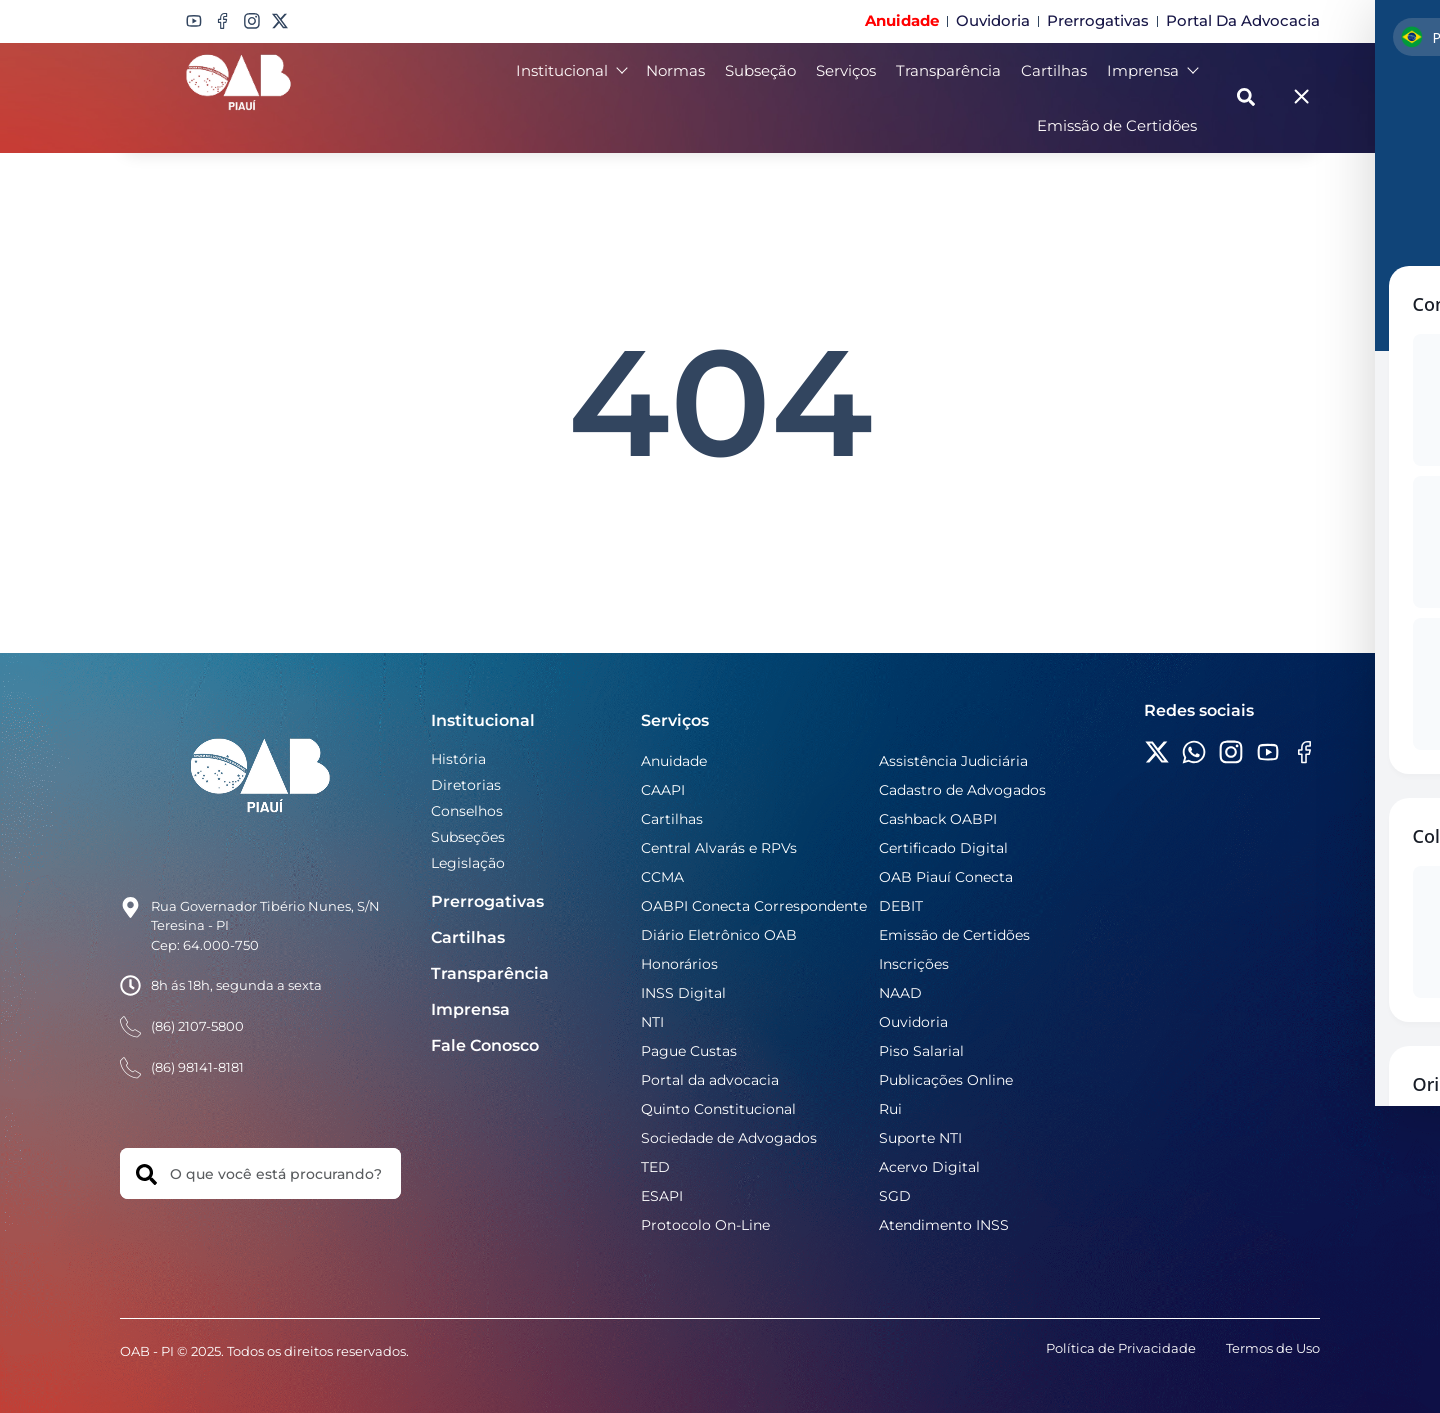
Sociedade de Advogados (729, 1138)
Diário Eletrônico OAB (719, 935)
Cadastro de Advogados (962, 790)
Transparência (948, 70)
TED (655, 1167)
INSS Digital (683, 993)
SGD (895, 1196)
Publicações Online (946, 1080)
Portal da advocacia (710, 1080)
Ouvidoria (913, 1022)
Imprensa (1152, 70)
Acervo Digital (929, 1167)
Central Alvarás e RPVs (719, 848)
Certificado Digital (943, 848)
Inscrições (914, 964)
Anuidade (674, 761)
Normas (675, 70)
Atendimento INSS (944, 1225)
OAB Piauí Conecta (946, 877)
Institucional (571, 70)
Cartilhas (1054, 70)
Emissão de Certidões (1117, 125)
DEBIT (901, 906)
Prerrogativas (487, 901)
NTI (652, 1022)
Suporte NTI (920, 1138)
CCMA (662, 877)
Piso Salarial (921, 1051)
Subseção (760, 70)
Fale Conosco (485, 1045)
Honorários (679, 964)
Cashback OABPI (938, 819)
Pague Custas (689, 1051)
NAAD (900, 993)
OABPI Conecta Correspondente (754, 906)
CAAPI (663, 790)
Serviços (846, 70)
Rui (890, 1109)
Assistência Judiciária (953, 761)
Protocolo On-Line (705, 1225)
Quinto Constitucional (718, 1109)
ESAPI (662, 1196)
